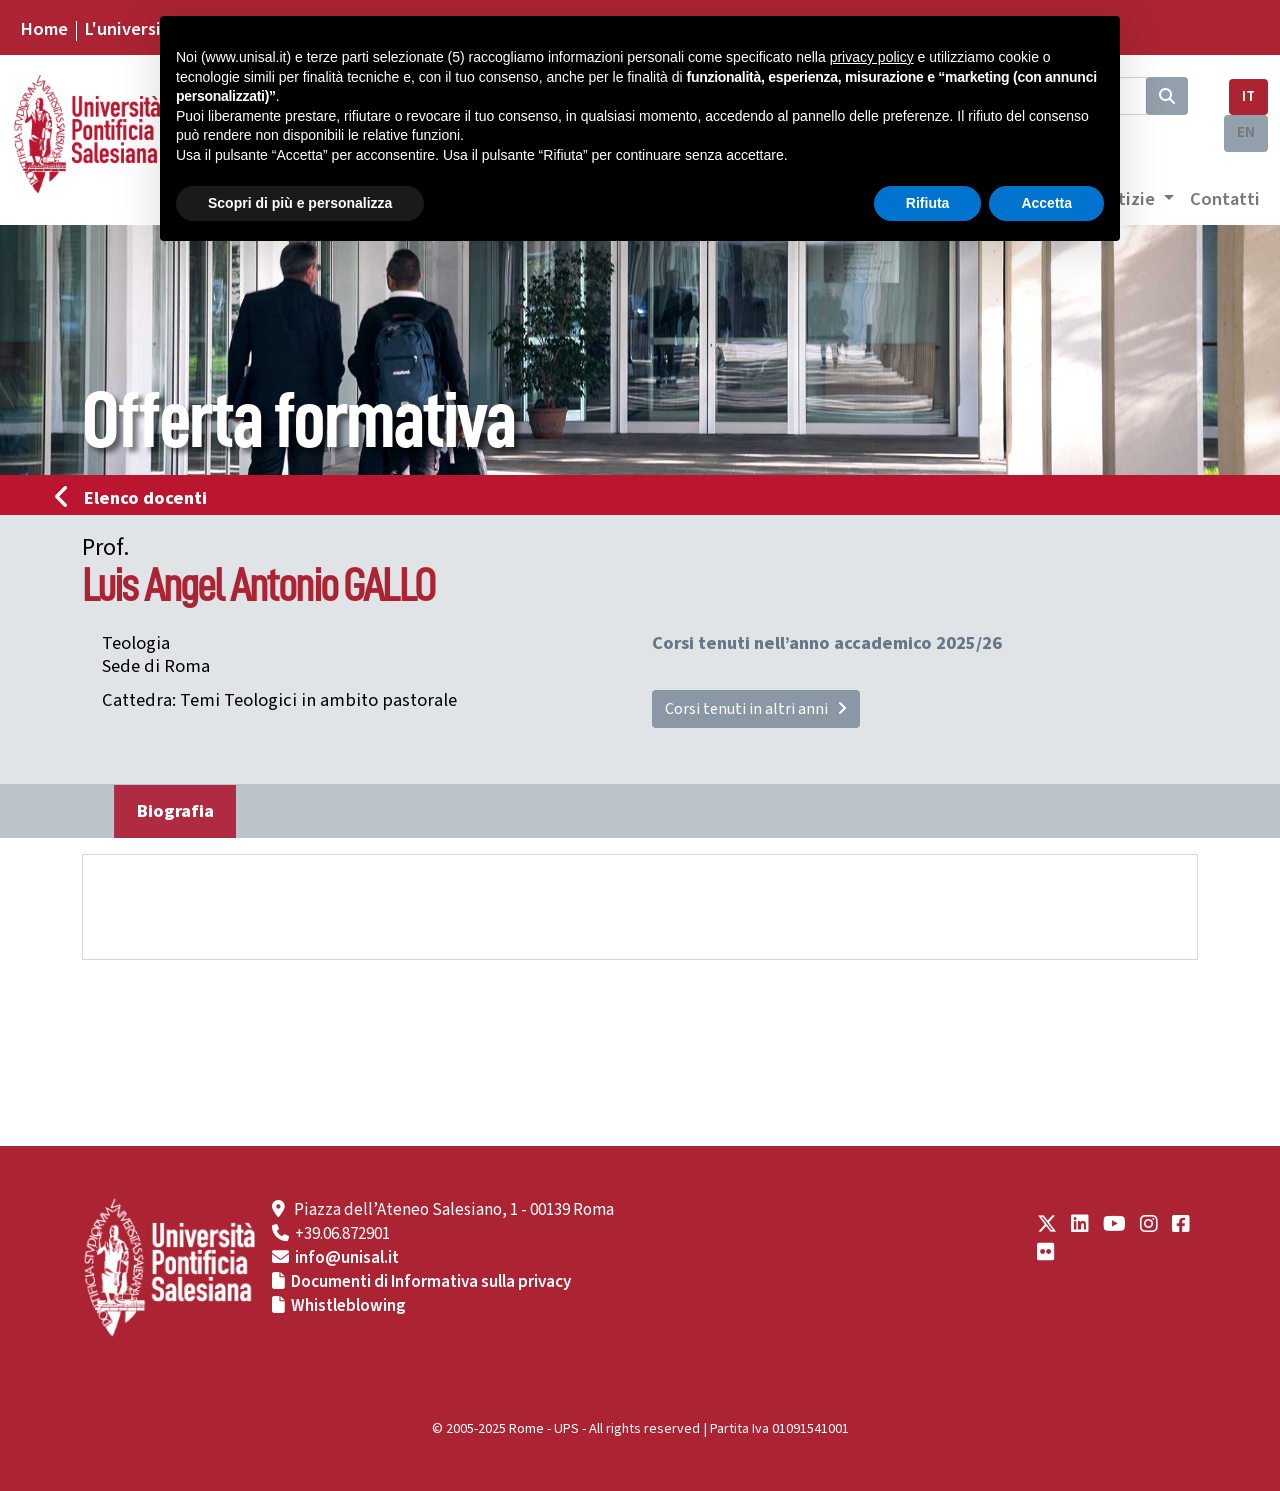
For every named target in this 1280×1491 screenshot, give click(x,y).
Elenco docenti (137, 498)
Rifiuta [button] (928, 203)
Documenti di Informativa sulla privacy (431, 1282)
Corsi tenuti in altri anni (756, 709)
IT (1248, 96)
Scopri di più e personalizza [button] (300, 203)
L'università (131, 29)
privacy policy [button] (872, 57)
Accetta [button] (1046, 203)
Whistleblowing (348, 1306)
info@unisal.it (347, 1258)
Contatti (1225, 199)
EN (1246, 132)
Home (44, 29)
